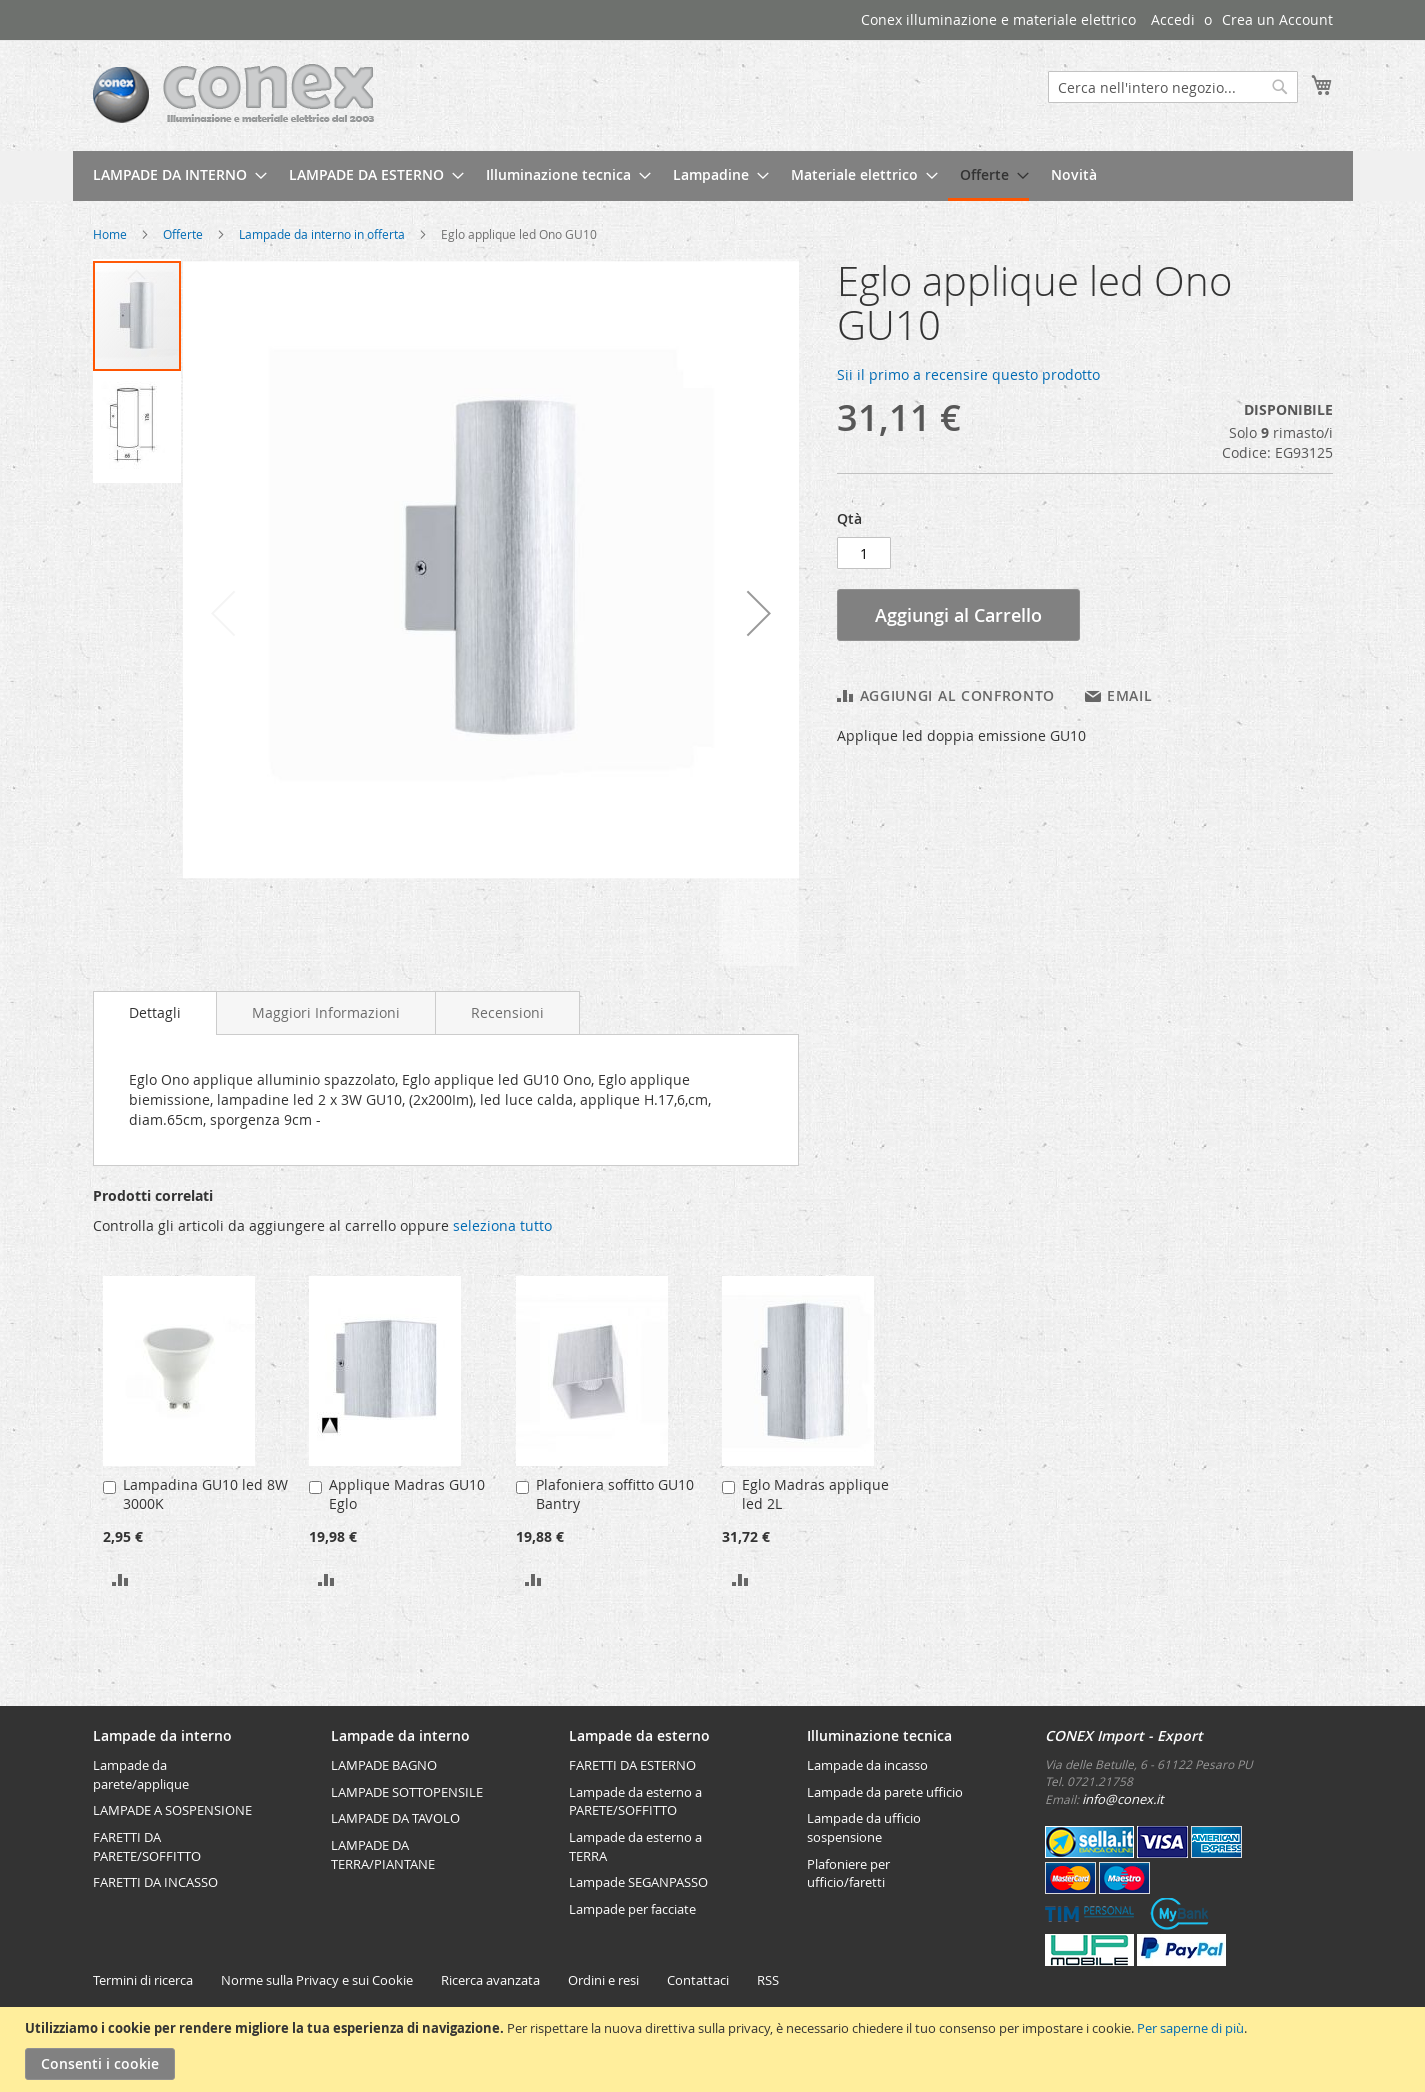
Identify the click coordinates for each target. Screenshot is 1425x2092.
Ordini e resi (603, 1980)
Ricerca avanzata (490, 1980)
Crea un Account (1277, 19)
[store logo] (234, 94)
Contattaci (698, 1980)
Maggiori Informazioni (326, 1012)
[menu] (713, 176)
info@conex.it (1123, 1799)
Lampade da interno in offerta (322, 234)
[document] (715, 2049)
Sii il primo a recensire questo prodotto (968, 374)
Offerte (183, 234)
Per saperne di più (1190, 2028)
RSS (768, 1980)
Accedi (1173, 19)
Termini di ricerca (143, 1980)
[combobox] (1173, 87)
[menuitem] (174, 174)
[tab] (155, 1013)
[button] (759, 612)
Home (110, 234)
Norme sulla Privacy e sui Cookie (317, 1980)
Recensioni (507, 1012)
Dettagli (155, 1012)
